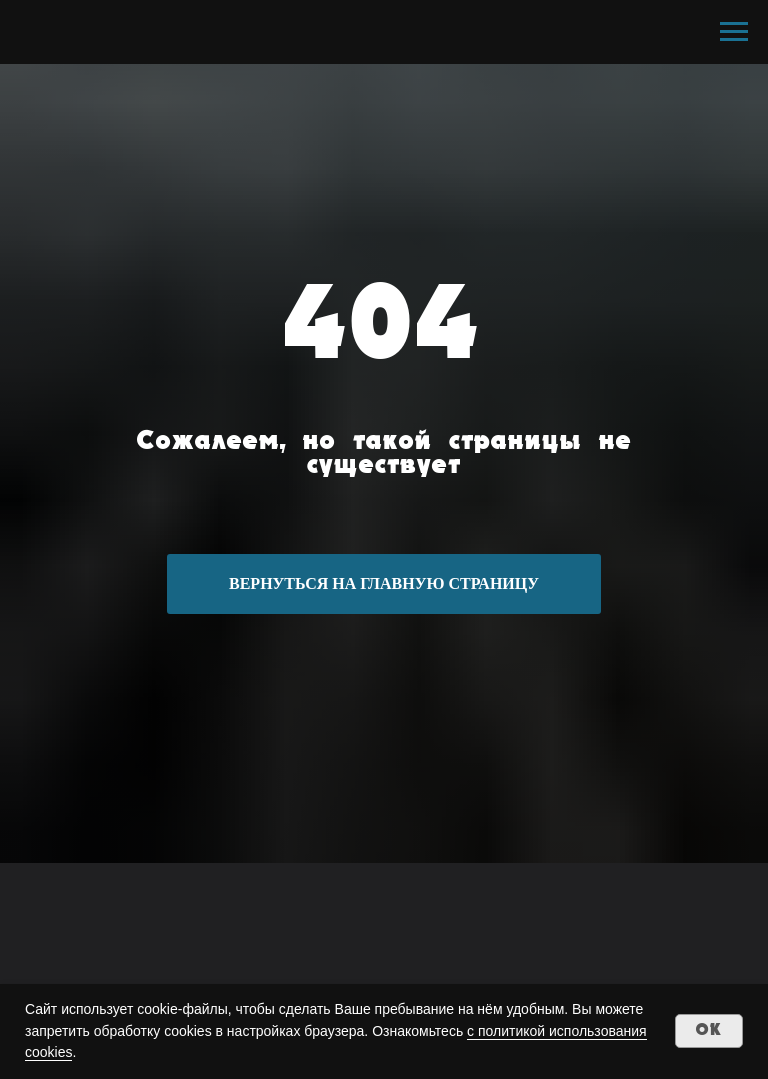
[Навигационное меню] (734, 32)
